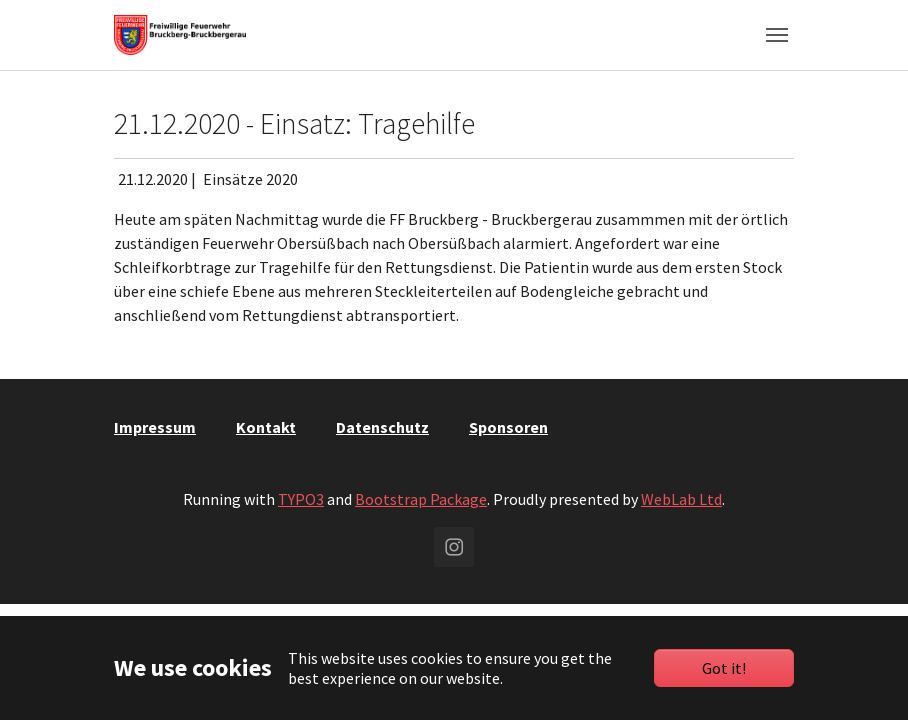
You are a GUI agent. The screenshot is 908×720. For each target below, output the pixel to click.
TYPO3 (301, 499)
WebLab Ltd (681, 499)
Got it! (724, 668)
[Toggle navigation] (777, 35)
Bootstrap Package (421, 499)
